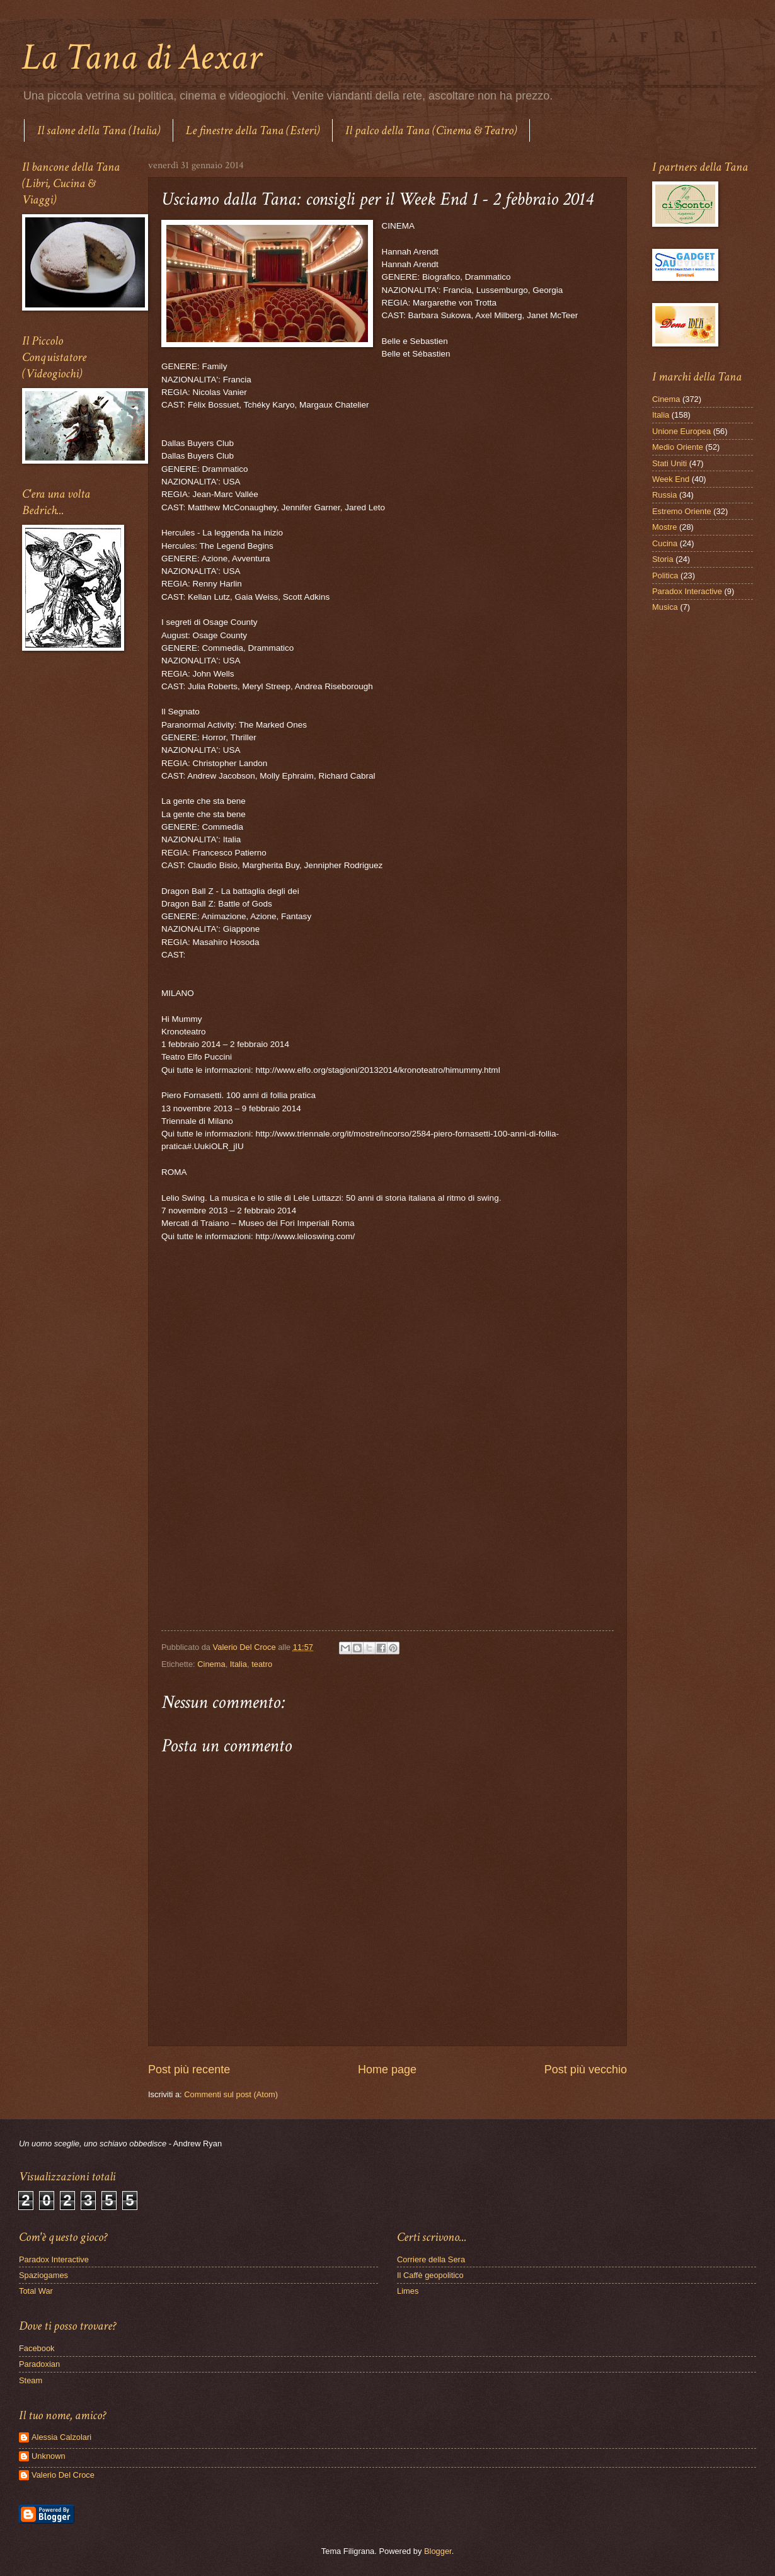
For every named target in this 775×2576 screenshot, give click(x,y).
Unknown (49, 2456)
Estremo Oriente (681, 511)
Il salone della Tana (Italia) (98, 130)
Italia (238, 1664)
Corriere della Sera (431, 2259)
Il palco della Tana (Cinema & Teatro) (431, 130)
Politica (665, 575)
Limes (407, 2291)
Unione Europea (681, 431)
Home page (387, 2069)
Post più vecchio (585, 2069)
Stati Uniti (669, 463)
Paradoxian (39, 2364)
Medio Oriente (677, 447)
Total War (36, 2291)
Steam (30, 2380)
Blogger (438, 2551)
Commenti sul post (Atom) (231, 2094)
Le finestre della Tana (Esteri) (252, 130)
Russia (664, 495)
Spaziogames (43, 2275)
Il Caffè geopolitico (430, 2275)
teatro (261, 1664)
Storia (663, 559)
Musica (665, 607)
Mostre (664, 527)
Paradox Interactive (687, 591)
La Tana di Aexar (141, 57)
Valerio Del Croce (63, 2475)
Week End (670, 479)
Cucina (664, 543)
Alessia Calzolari (61, 2437)
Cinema (211, 1664)
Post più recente (189, 2069)
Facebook (37, 2348)
